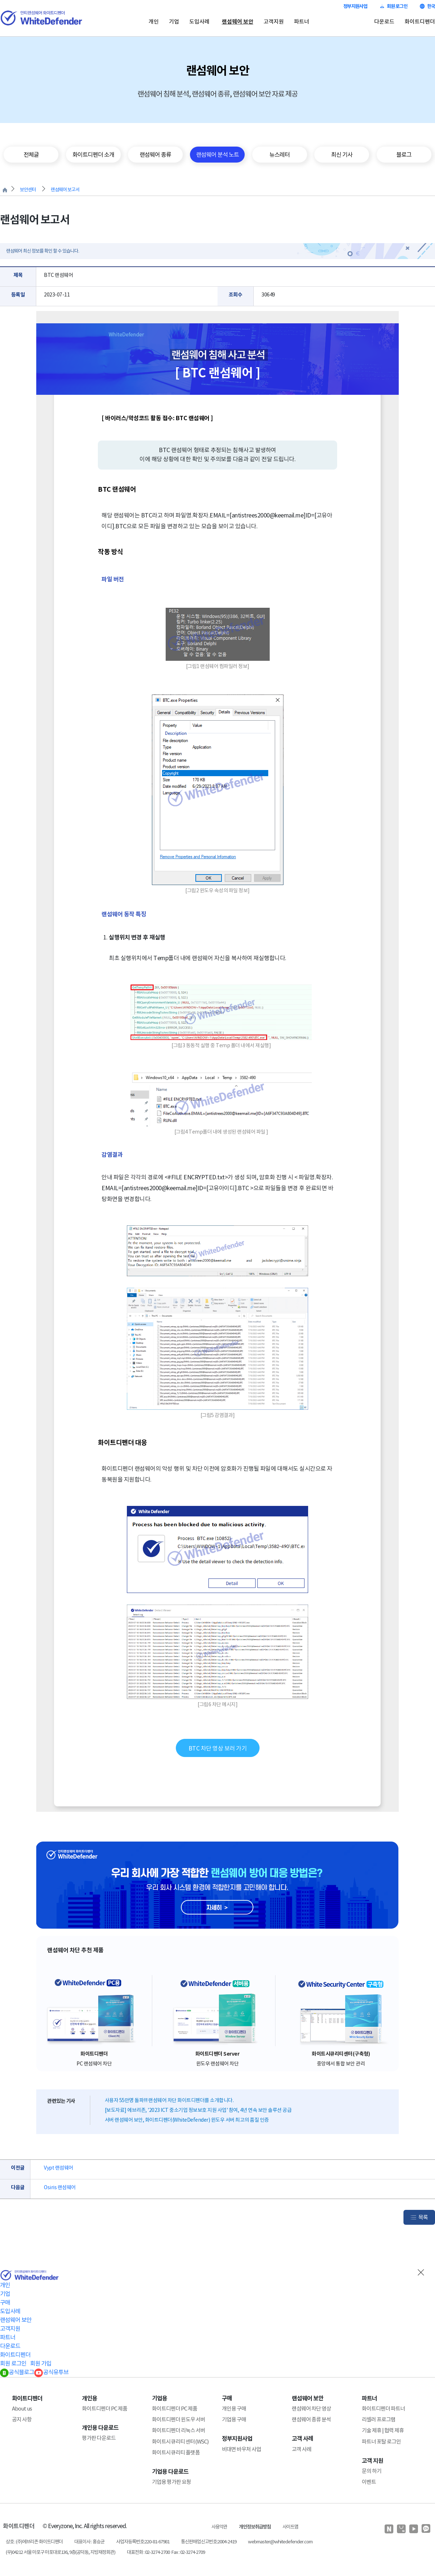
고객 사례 (301, 2449)
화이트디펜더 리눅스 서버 (178, 2430)
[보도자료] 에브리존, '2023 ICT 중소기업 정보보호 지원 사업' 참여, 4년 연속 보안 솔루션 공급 (198, 2110)
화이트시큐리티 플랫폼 (176, 2452)
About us (22, 2408)
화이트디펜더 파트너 (383, 2408)
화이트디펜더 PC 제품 (104, 2408)
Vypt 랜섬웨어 (58, 2168)
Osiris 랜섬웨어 (60, 2187)
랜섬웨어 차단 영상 (311, 2408)
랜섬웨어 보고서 (65, 190)
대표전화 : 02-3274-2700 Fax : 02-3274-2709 (166, 2552)
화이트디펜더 (420, 21)
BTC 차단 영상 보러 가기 (217, 1748)
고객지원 (274, 21)
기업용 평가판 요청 (171, 2481)
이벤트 (369, 2481)
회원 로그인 (393, 6)
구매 (5, 2302)
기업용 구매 (234, 2419)
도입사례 (199, 21)
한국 (427, 6)
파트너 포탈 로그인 (381, 2441)
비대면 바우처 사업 (241, 2449)
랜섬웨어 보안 (237, 21)
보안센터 (28, 190)
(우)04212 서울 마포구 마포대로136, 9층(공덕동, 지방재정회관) (60, 2552)
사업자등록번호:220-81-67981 (142, 2542)
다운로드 (384, 21)
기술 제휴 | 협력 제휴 (383, 2430)
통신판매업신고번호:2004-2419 (208, 2542)
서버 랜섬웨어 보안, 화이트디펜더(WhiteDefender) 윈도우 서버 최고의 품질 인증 (187, 2120)
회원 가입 (40, 2363)
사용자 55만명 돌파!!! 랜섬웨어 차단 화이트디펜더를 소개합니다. (169, 2100)
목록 (423, 2217)
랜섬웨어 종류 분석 (311, 2419)
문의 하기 (371, 2471)
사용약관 (219, 2527)
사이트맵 (290, 2527)
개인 (154, 21)
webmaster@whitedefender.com (280, 2542)
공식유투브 (51, 2372)
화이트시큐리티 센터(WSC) (180, 2441)
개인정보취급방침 (255, 2527)
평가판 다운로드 (99, 2437)
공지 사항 (22, 2419)
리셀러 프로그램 (378, 2419)
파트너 (301, 21)
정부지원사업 (355, 6)
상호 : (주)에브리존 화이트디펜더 (34, 2542)
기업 (174, 21)
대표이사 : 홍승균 (89, 2542)
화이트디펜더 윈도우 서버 (178, 2419)
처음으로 (5, 190)
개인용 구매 (234, 2408)
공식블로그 (17, 2372)
